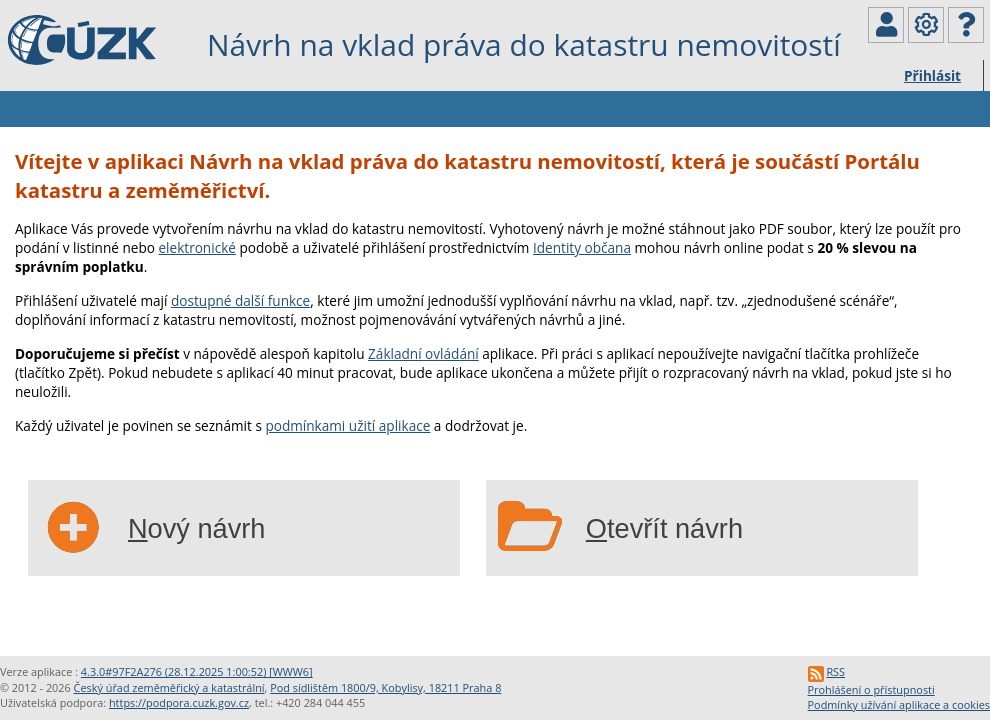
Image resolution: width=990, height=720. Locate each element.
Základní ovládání (423, 353)
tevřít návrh (664, 528)
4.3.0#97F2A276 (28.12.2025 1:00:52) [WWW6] (197, 671)
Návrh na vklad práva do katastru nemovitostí (524, 44)
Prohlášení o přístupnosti (871, 689)
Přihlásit (932, 75)
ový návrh (197, 528)
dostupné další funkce (240, 300)
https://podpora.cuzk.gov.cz (179, 702)
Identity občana (582, 247)
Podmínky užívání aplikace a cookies (899, 704)
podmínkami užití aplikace (347, 425)
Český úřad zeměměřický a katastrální (169, 687)
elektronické (196, 247)
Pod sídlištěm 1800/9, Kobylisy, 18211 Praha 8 (385, 687)
